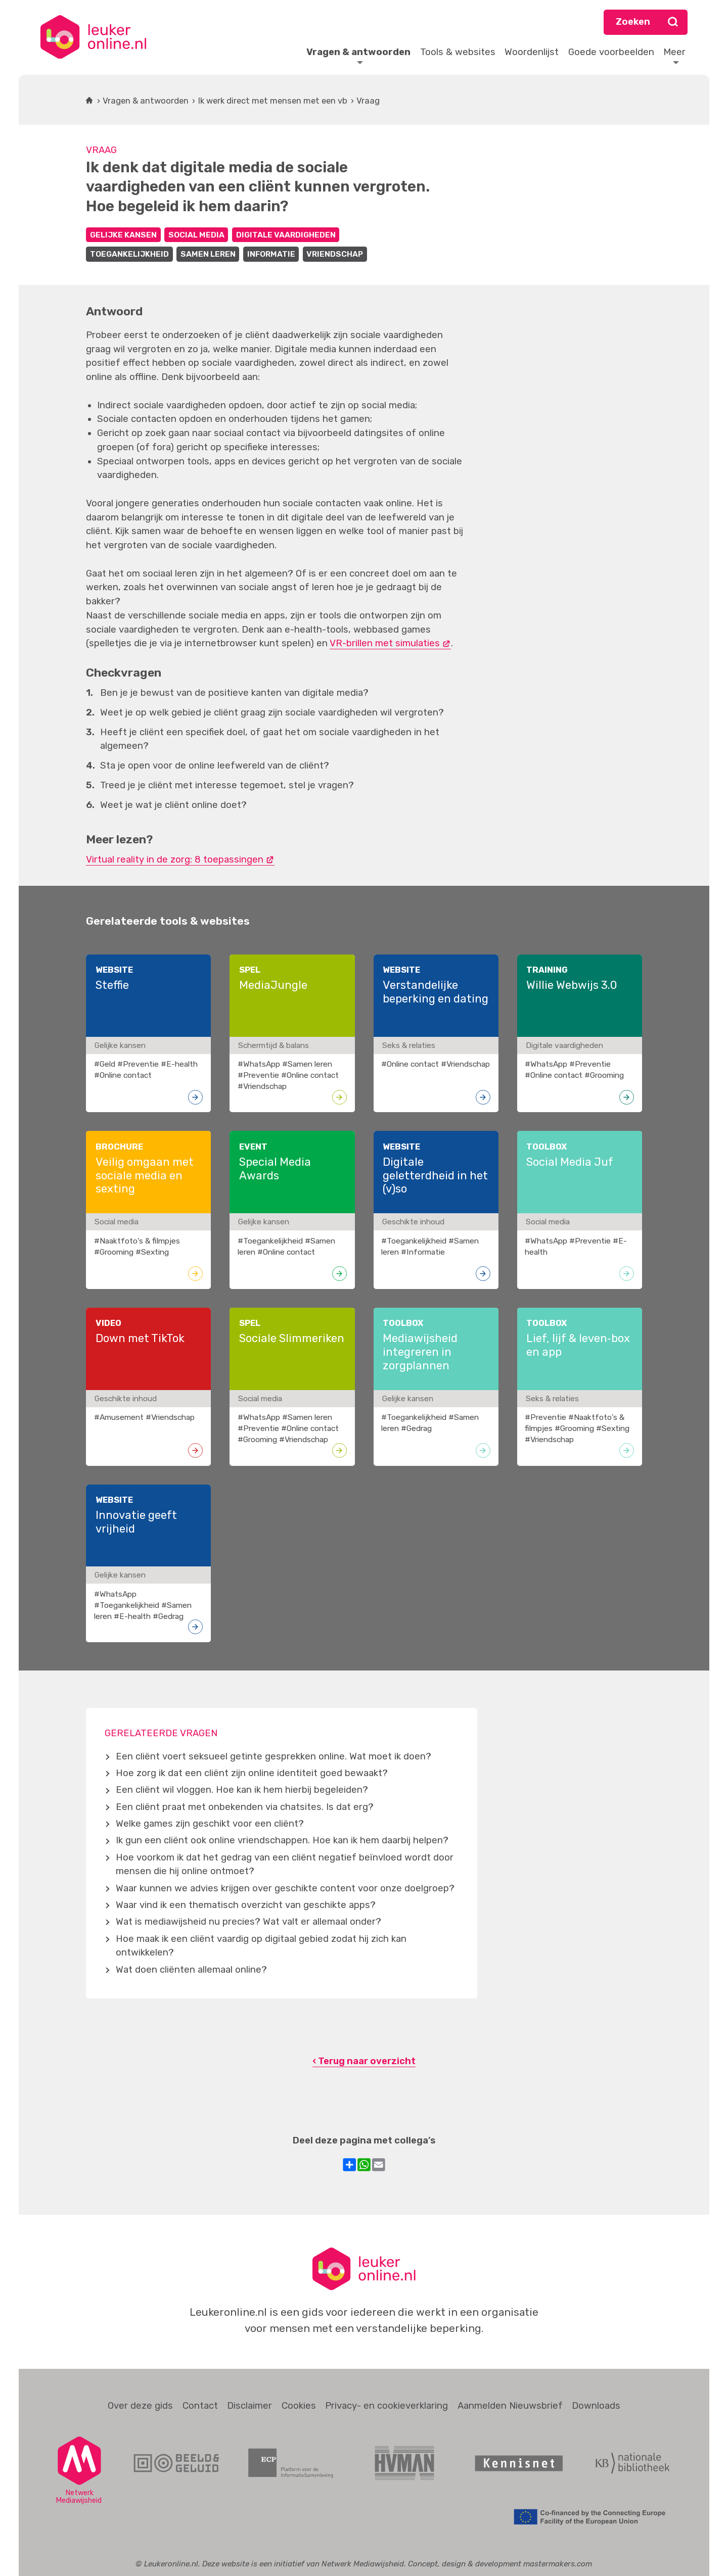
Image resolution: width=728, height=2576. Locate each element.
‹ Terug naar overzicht (364, 2061)
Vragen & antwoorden (146, 101)
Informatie (271, 254)
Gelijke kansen (123, 235)
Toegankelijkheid (129, 254)
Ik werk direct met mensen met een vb (272, 101)
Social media (196, 235)
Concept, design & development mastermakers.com (500, 2563)
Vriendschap (334, 254)
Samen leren (208, 254)
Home (89, 100)
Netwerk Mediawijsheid (363, 2563)
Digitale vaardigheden (286, 235)
